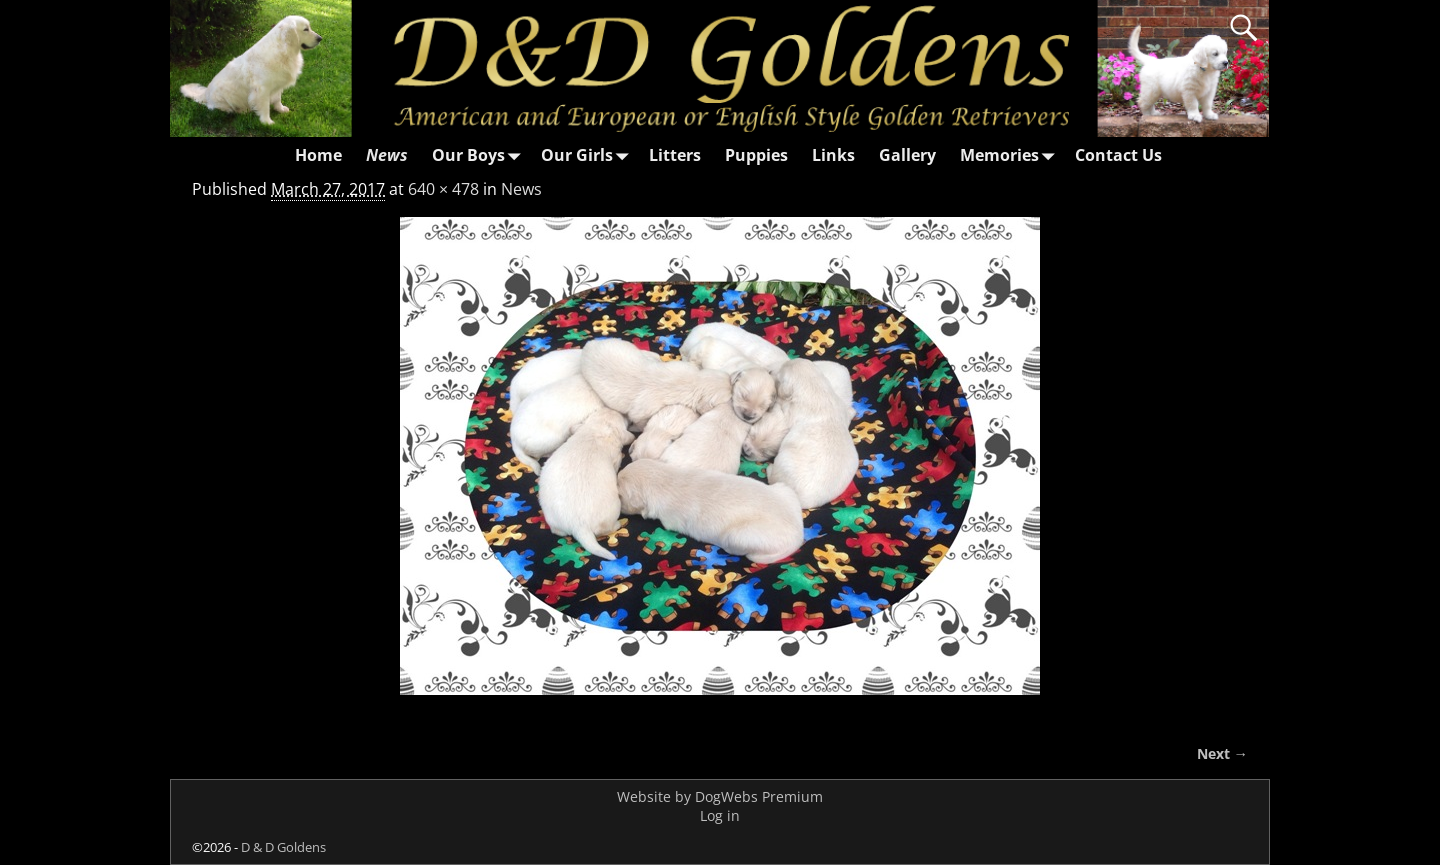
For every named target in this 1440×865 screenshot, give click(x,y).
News (387, 155)
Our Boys (480, 155)
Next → (1222, 753)
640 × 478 (443, 189)
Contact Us (1118, 155)
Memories (1011, 155)
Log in (720, 815)
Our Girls (589, 155)
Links (833, 155)
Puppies (756, 155)
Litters (675, 155)
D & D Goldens (283, 847)
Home (318, 155)
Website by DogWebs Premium (720, 796)
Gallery (907, 155)
